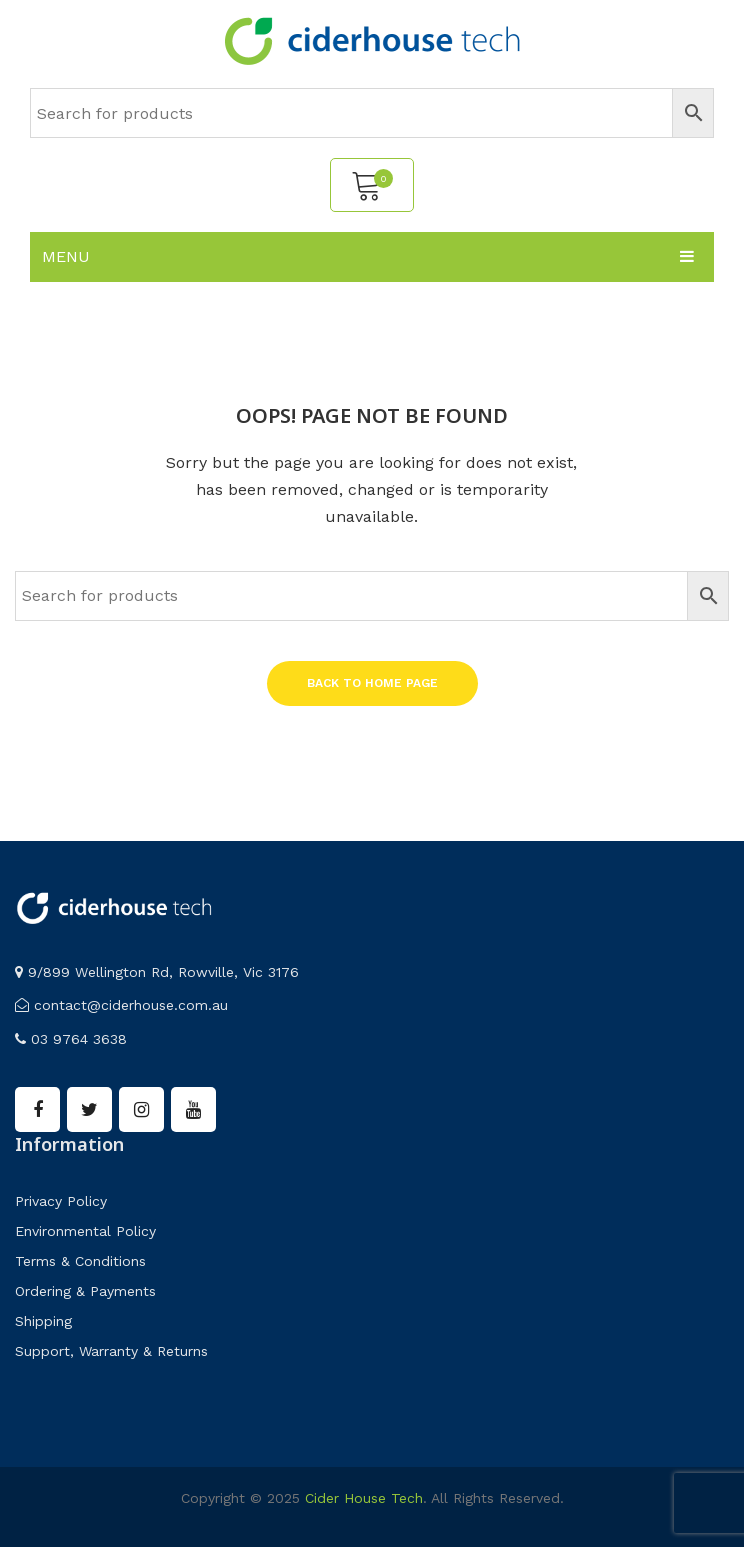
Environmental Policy (85, 1231)
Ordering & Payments (85, 1291)
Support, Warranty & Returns (111, 1351)
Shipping (43, 1321)
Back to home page (372, 683)
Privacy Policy (61, 1201)
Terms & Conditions (80, 1261)
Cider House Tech (364, 1498)
